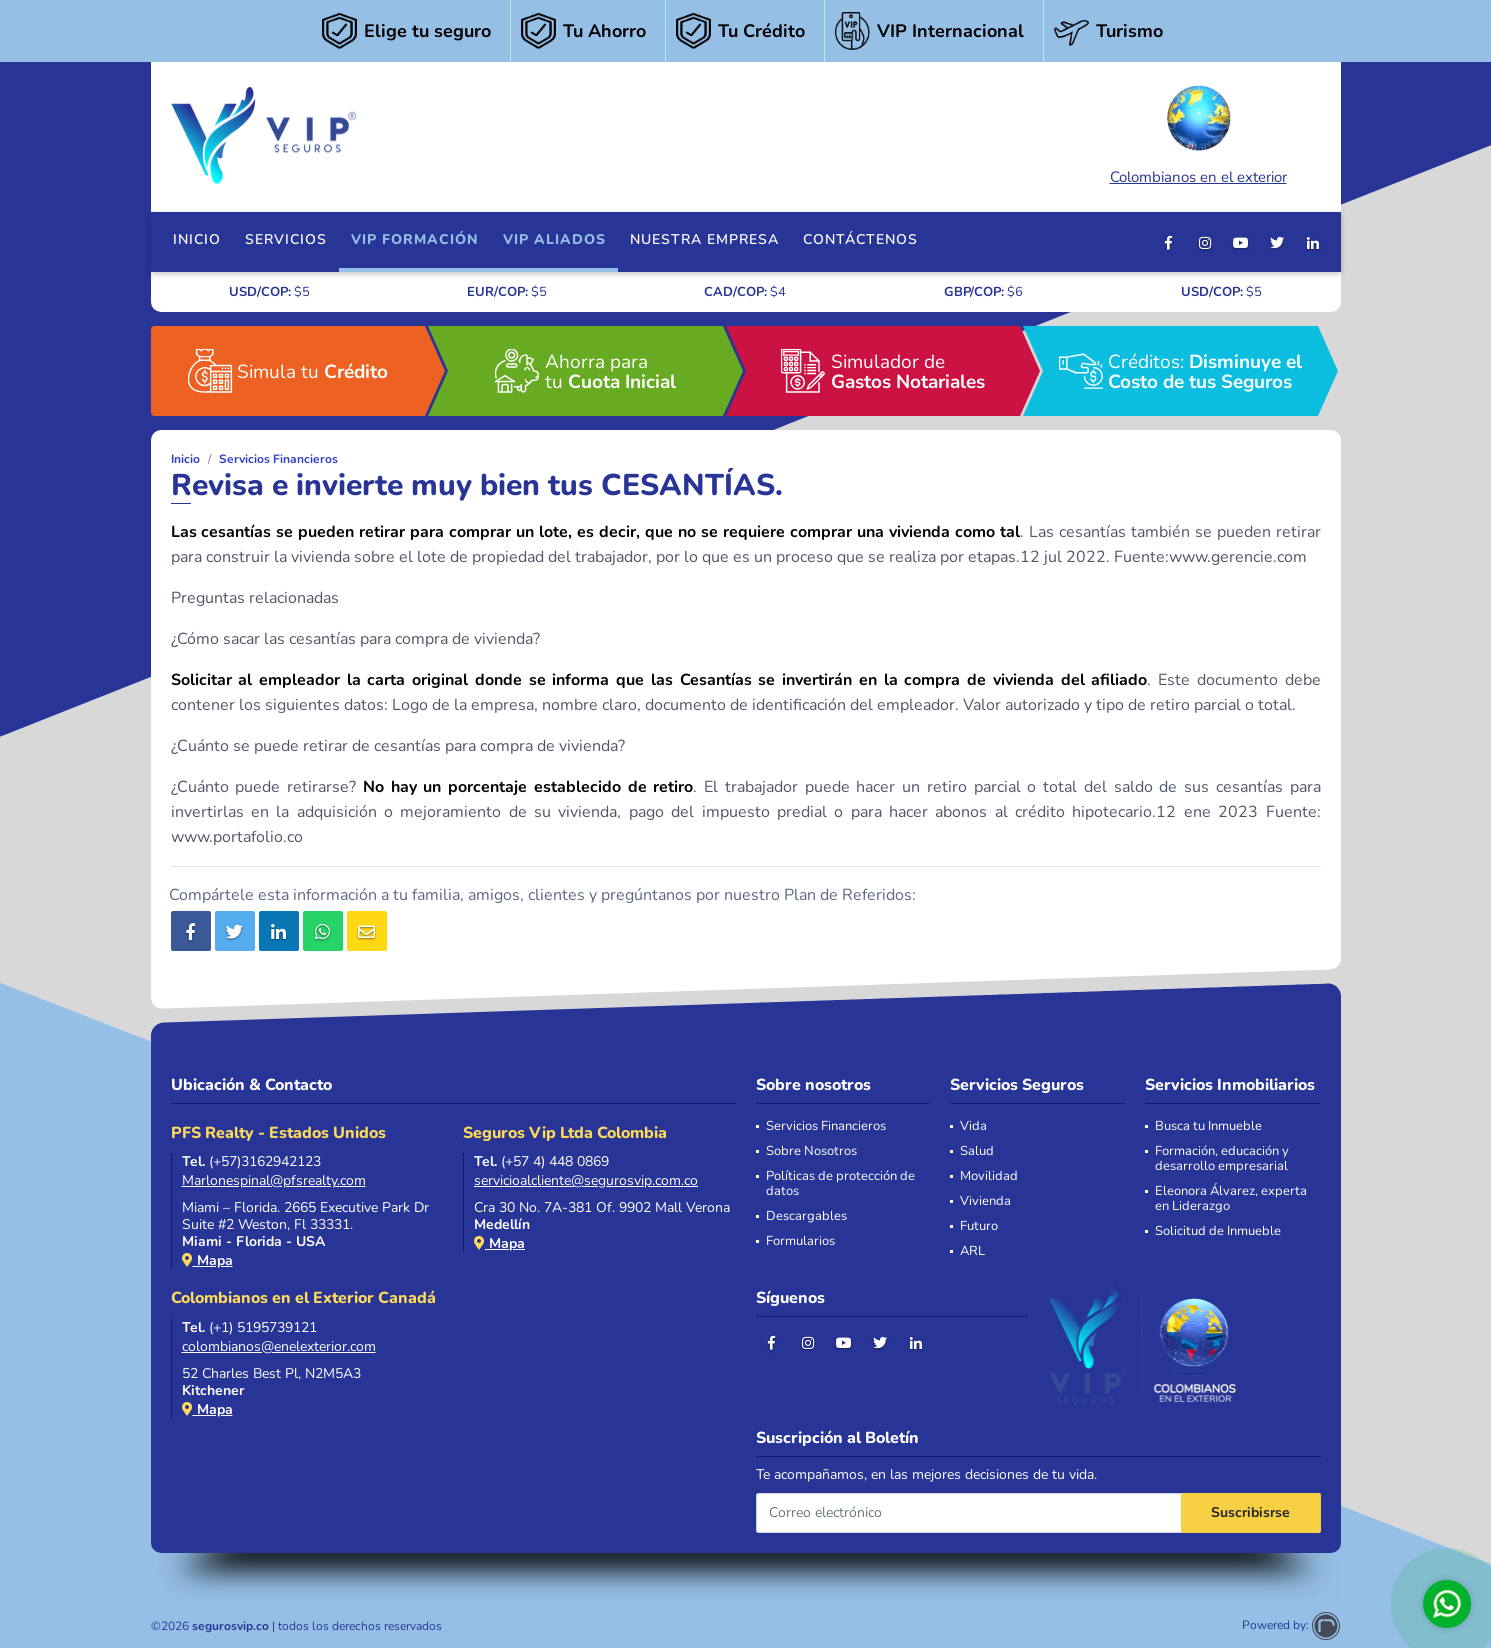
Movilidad (989, 1176)
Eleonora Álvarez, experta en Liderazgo (1231, 1199)
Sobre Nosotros (811, 1151)
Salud (977, 1151)
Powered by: (1291, 1625)
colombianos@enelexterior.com (279, 1346)
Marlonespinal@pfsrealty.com (274, 1180)
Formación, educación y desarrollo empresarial (1222, 1159)
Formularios (800, 1241)
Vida (973, 1126)
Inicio (197, 239)
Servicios (286, 239)
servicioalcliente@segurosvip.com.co (586, 1180)
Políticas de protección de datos (840, 1184)
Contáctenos (860, 239)
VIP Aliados (554, 239)
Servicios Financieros (278, 459)
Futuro (979, 1226)
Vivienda (985, 1201)
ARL (972, 1251)
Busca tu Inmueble (1208, 1126)
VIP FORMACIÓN (415, 239)
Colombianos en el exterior (1198, 133)
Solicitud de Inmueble (1218, 1231)
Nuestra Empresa (704, 239)
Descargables (806, 1216)
